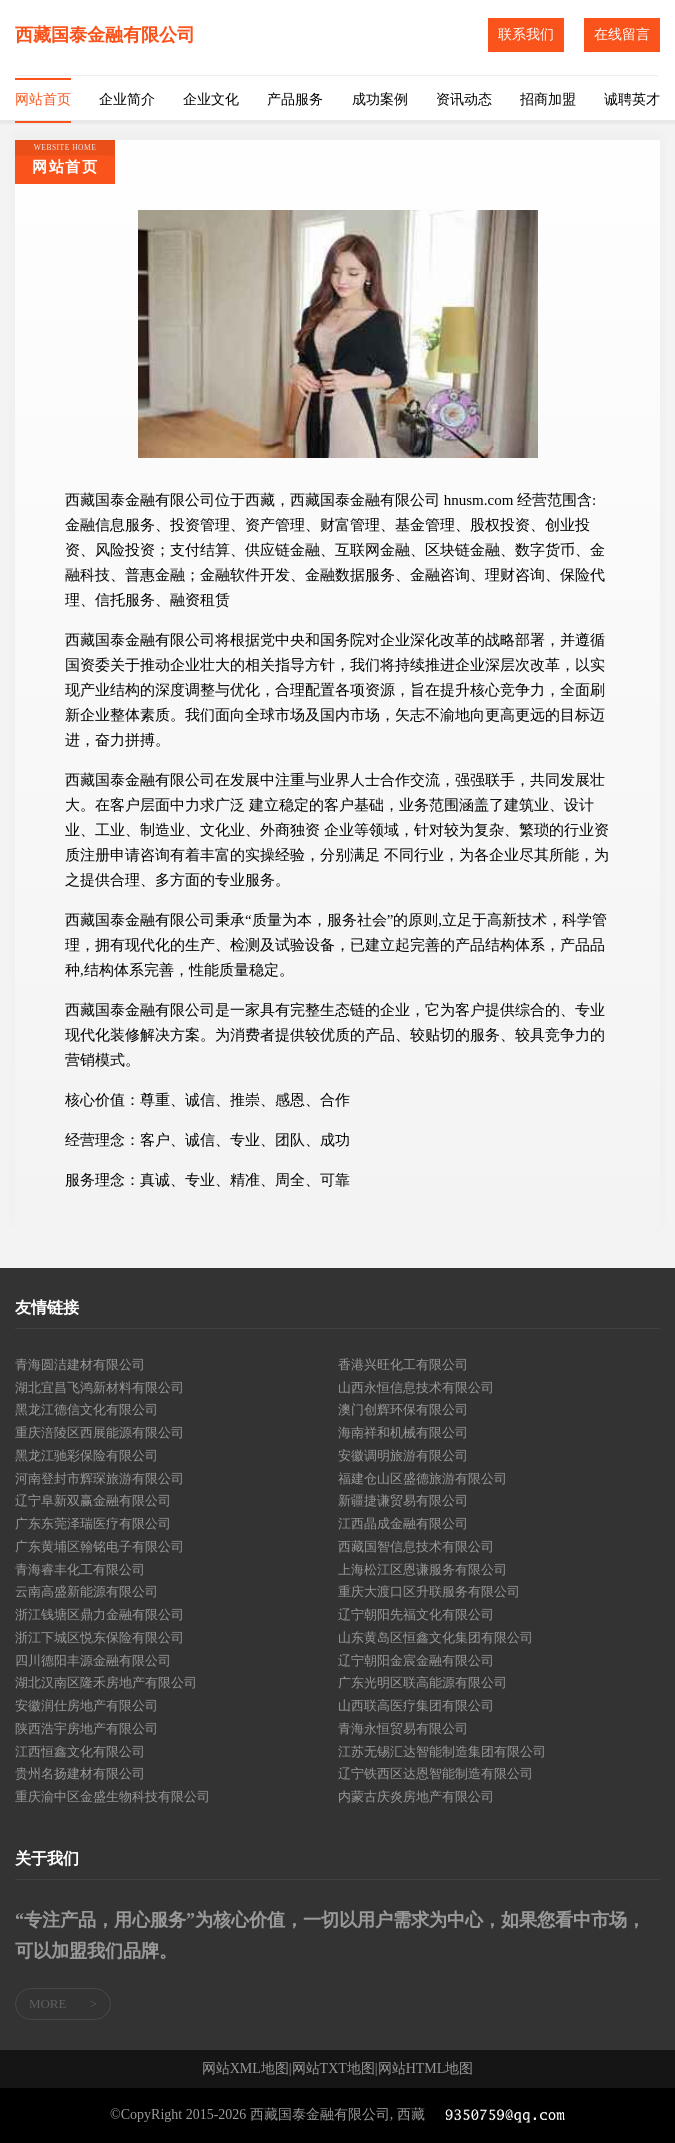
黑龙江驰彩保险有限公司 (86, 1455)
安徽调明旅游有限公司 (403, 1455)
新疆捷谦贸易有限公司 (403, 1500)
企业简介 (127, 99)
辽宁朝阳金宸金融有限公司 (416, 1660)
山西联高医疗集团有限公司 (416, 1705)
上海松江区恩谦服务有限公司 (422, 1569)
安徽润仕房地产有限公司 (86, 1705)
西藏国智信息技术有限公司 (416, 1546)
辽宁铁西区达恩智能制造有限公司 (435, 1773)
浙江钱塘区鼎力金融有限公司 (99, 1614)
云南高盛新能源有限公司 (86, 1591)
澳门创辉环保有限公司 (403, 1409)
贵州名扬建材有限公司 (80, 1773)
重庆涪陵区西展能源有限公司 (99, 1432)
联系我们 (526, 34)
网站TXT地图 (333, 2069)
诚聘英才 (632, 99)
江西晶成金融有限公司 (403, 1523)
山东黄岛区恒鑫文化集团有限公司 (435, 1637)
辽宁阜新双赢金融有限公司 (93, 1500)
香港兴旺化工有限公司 (403, 1364)
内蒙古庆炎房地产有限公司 (416, 1796)
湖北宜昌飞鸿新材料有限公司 (99, 1387)
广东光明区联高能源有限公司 (422, 1682)
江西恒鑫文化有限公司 (80, 1751)
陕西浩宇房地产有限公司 (86, 1728)
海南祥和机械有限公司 (403, 1432)
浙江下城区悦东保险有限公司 (99, 1637)
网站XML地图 (245, 2069)
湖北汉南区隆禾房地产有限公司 (106, 1682)
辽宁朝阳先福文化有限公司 (416, 1614)
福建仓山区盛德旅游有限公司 (422, 1478)
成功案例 (380, 99)
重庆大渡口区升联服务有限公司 (429, 1591)
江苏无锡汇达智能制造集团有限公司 (442, 1751)
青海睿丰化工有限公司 (80, 1569)
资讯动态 (464, 99)
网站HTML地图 (426, 2069)
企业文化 (211, 99)
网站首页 (43, 99)
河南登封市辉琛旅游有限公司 (99, 1478)
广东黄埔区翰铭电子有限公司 (99, 1546)
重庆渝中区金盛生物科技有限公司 (112, 1796)
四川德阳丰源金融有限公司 (93, 1660)
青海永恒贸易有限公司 (403, 1728)
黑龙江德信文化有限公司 (86, 1409)
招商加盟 (548, 99)
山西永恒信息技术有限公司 (416, 1387)
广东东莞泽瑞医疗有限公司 (93, 1523)
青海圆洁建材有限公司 (80, 1364)
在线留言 (622, 34)
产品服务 (295, 99)
